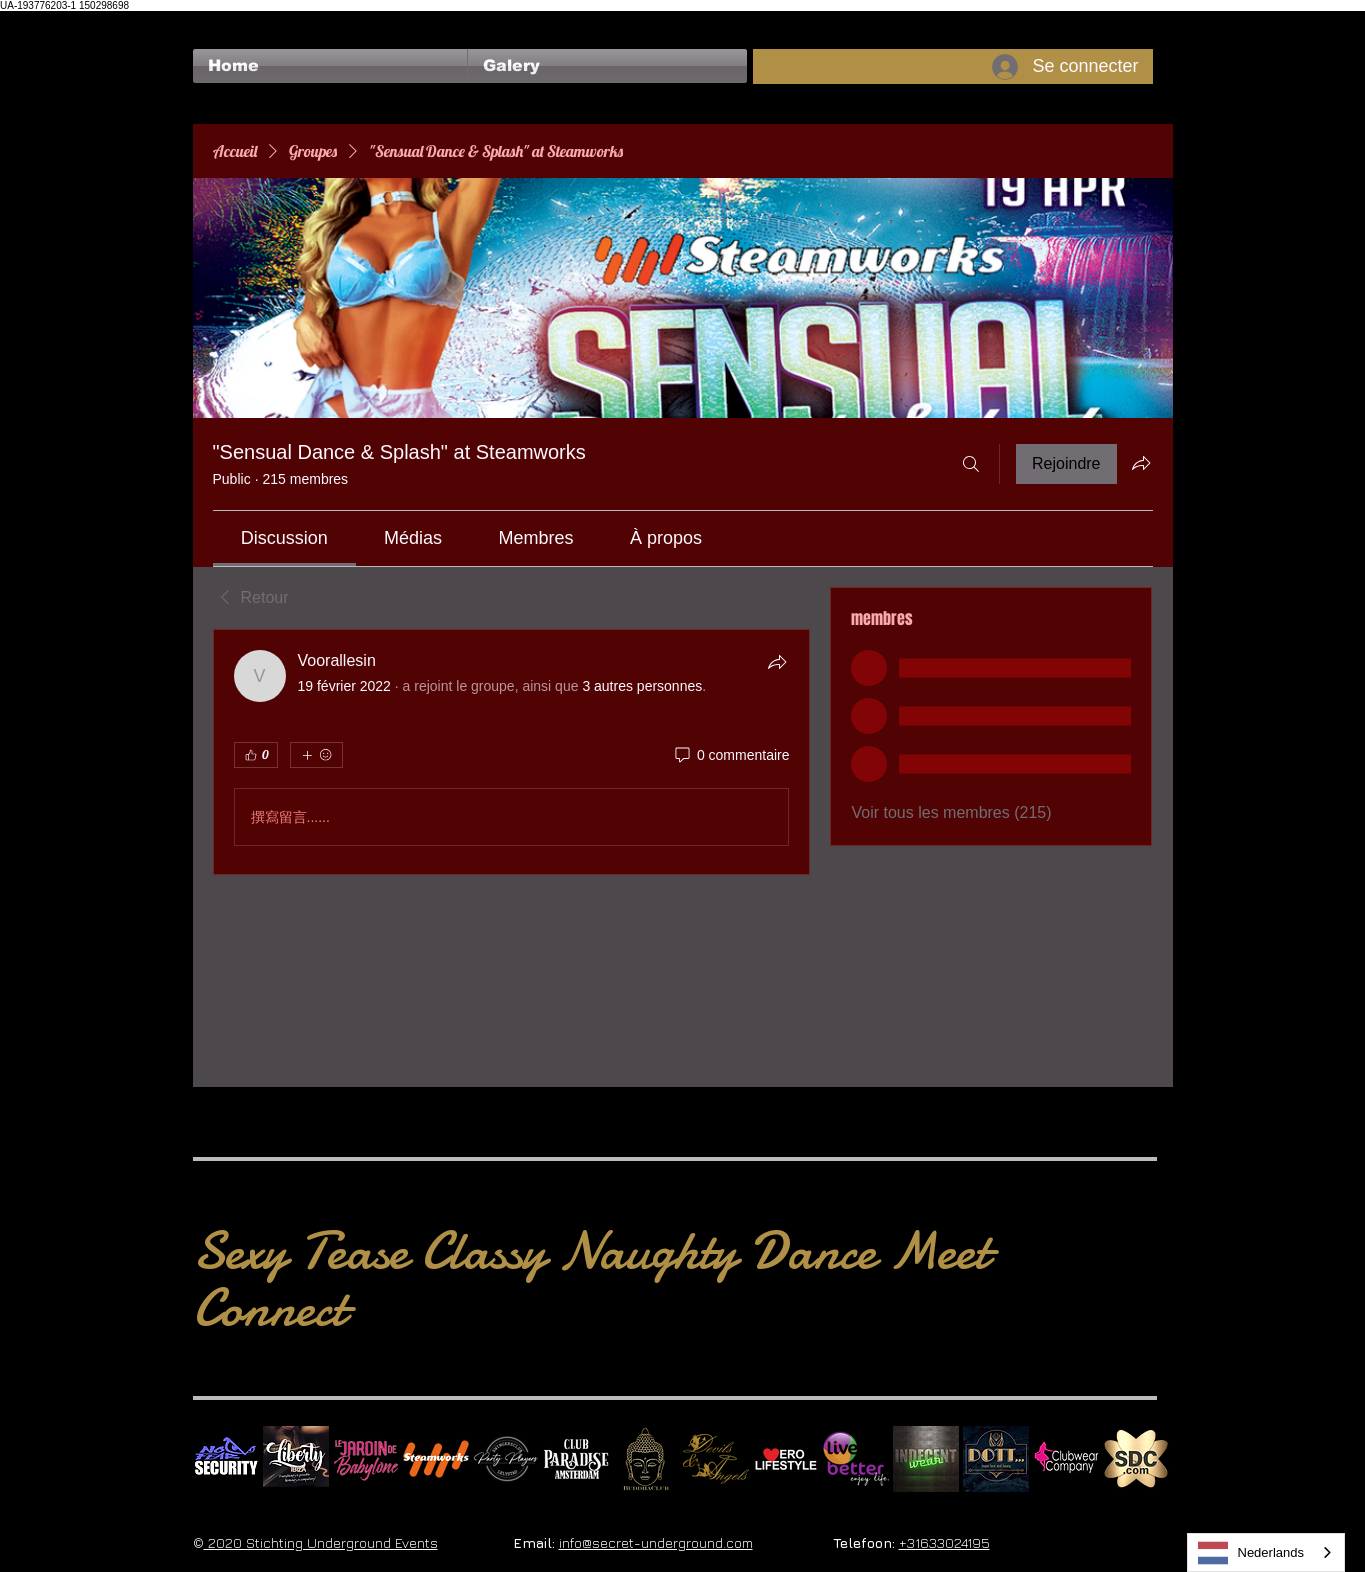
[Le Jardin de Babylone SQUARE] (366, 1459)
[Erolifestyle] (786, 1459)
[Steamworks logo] (436, 1459)
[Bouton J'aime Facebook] (231, 21)
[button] (607, 66)
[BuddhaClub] (646, 1459)
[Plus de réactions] (316, 755)
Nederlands (1251, 1553)
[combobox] (1266, 1552)
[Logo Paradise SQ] (576, 1459)
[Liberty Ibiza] (296, 1459)
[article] (512, 752)
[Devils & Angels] (716, 1459)
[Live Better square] (856, 1459)
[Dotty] (996, 1459)
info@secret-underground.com (656, 1542)
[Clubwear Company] (1066, 1459)
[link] (284, 538)
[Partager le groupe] (1141, 463)
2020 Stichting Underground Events (321, 1542)
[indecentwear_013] (926, 1459)
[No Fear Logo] (226, 1459)
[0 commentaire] (731, 756)
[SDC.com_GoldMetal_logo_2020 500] (1136, 1459)
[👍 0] (256, 755)
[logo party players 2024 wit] (506, 1459)
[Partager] (777, 662)
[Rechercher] (971, 464)
